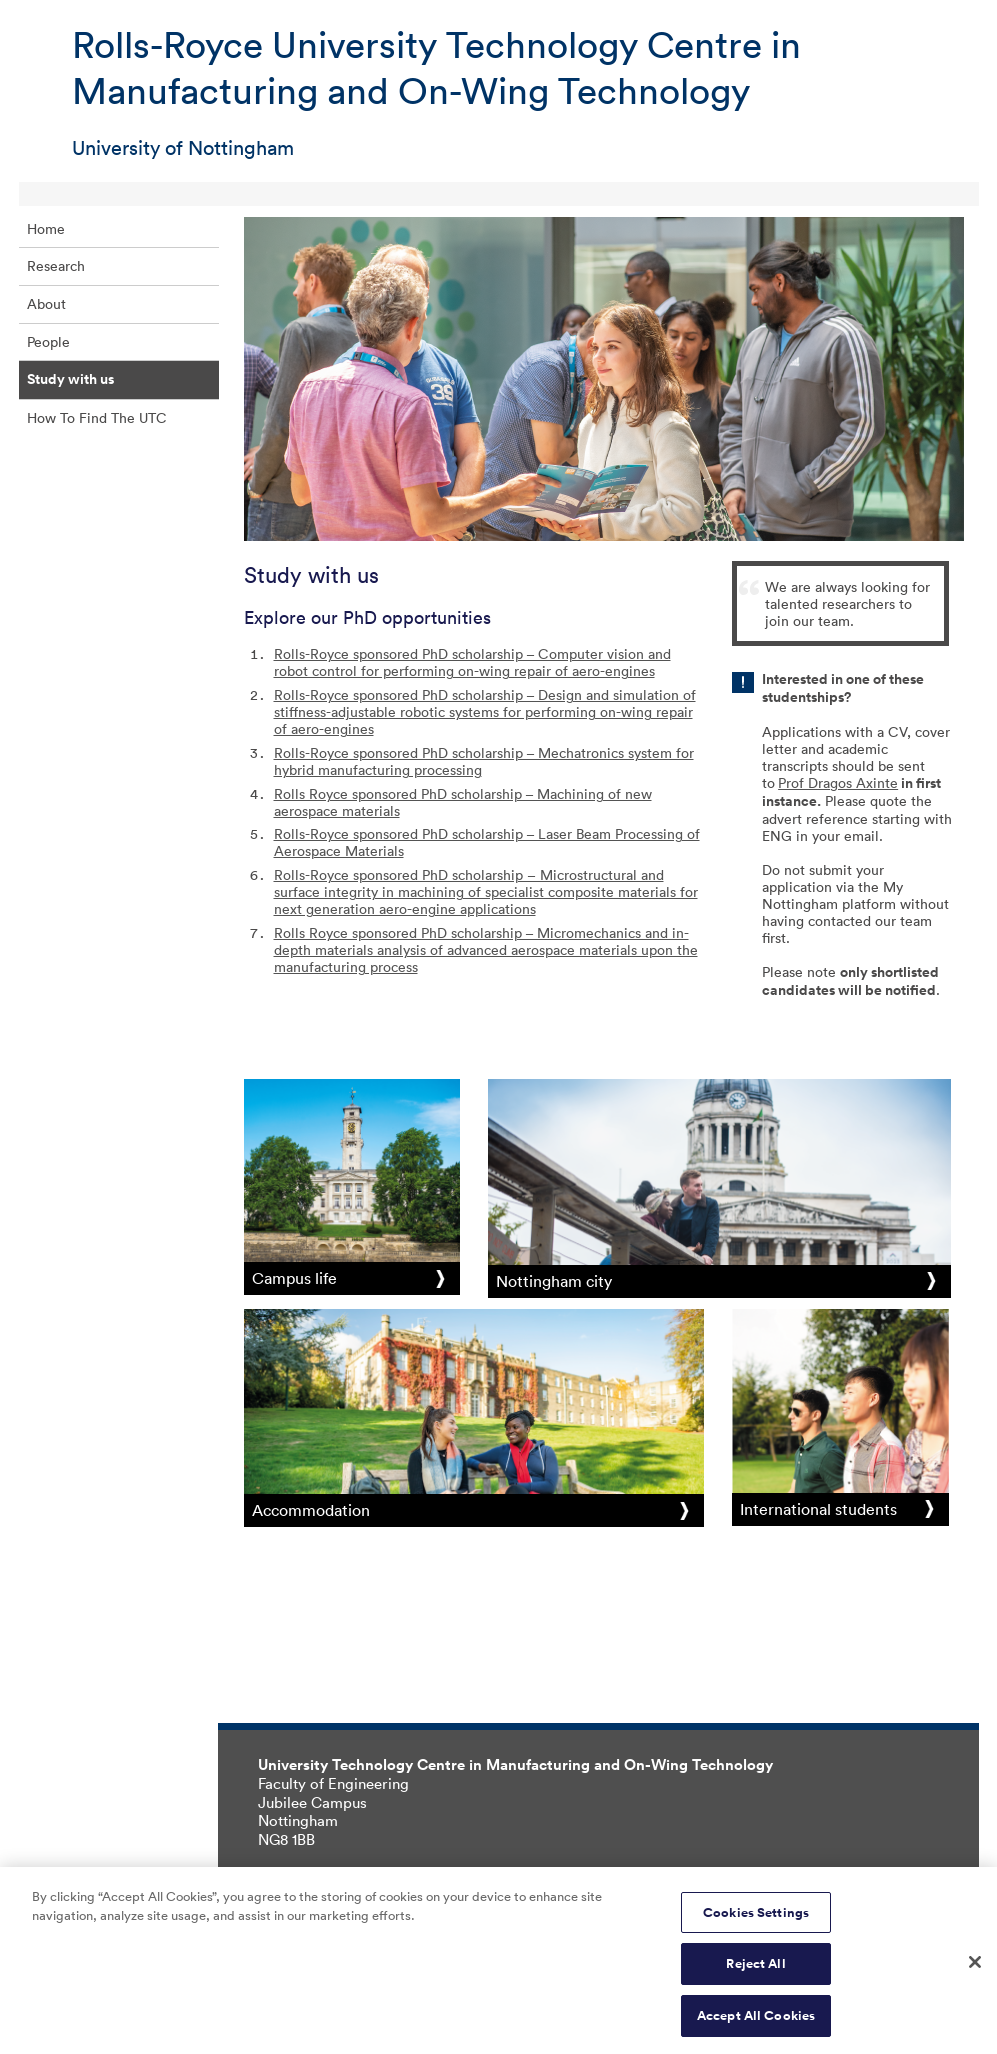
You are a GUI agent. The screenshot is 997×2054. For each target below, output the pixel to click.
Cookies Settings (756, 1917)
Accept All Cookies (756, 2021)
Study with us (70, 379)
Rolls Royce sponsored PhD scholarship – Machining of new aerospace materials (463, 802)
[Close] (975, 1967)
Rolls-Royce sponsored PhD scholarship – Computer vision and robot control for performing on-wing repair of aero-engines (472, 662)
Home (46, 228)
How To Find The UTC (97, 417)
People (48, 341)
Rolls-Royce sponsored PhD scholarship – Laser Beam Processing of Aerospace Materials (487, 842)
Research (56, 265)
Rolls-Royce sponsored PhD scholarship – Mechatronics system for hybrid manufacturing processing (484, 761)
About (46, 303)
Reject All (755, 1969)
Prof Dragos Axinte (838, 782)
